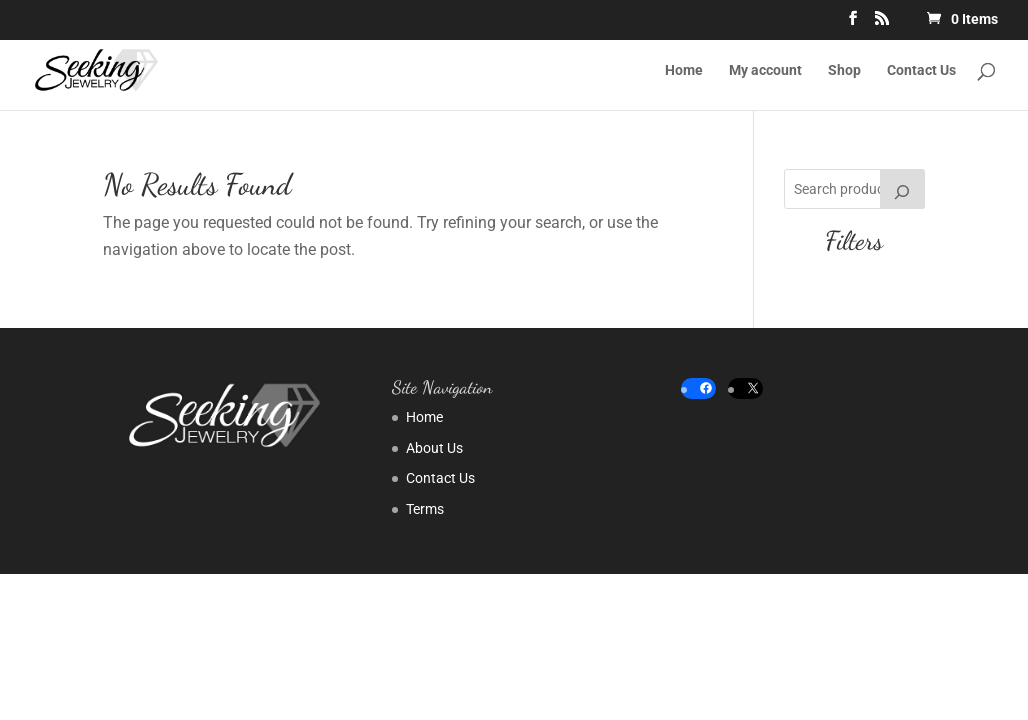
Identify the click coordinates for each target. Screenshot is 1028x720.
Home (684, 70)
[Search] (903, 189)
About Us (434, 448)
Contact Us (921, 70)
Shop (844, 70)
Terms (425, 509)
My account (765, 70)
